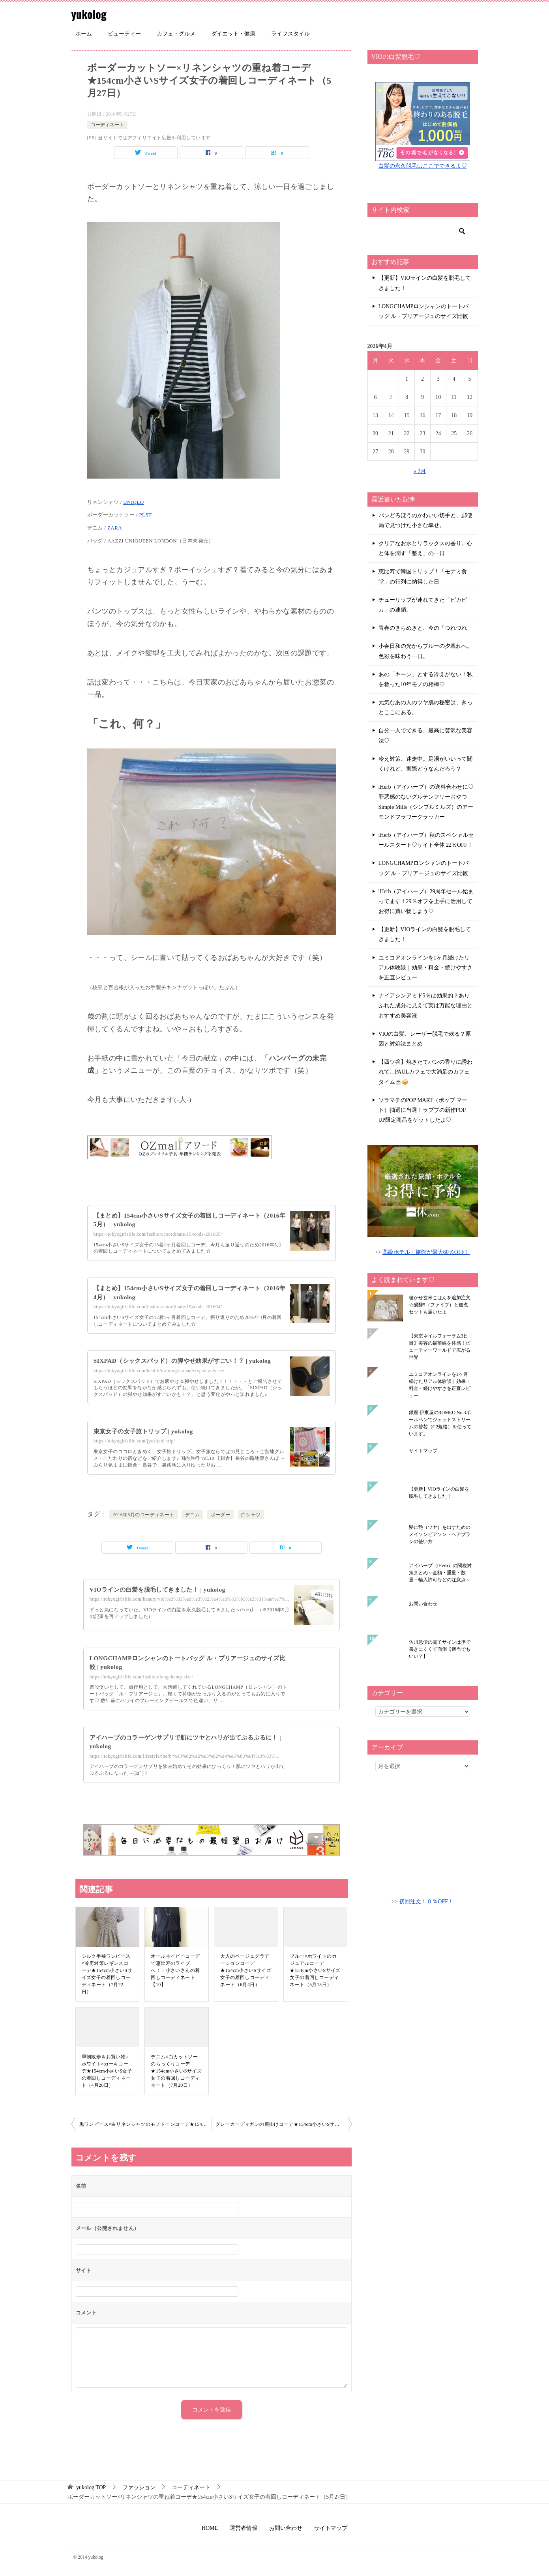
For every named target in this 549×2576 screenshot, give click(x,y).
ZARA (114, 528)
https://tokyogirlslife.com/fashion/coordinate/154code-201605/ (158, 1234)
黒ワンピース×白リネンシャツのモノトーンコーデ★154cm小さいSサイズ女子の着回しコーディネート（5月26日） (145, 2124)
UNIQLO (133, 502)
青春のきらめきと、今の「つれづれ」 (425, 628)
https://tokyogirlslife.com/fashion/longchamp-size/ (141, 1676)
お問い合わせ (423, 1604)
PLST (145, 515)
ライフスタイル (290, 34)
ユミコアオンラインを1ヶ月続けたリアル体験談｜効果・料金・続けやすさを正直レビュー (425, 967)
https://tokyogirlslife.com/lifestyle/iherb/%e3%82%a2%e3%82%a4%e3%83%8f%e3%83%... (185, 1755)
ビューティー (124, 34)
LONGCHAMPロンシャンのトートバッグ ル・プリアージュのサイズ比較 (423, 311)
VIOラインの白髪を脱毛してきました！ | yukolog (161, 1589)
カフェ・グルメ (176, 34)
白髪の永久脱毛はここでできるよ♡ (422, 166)
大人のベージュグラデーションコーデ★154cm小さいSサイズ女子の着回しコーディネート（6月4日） (245, 1970)
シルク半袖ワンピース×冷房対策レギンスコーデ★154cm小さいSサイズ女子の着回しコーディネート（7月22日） (107, 1973)
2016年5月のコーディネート (143, 1514)
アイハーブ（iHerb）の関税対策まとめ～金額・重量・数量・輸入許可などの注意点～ (440, 1573)
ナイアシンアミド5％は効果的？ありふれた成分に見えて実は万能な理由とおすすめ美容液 (425, 1005)
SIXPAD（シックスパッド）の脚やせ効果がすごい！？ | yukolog (187, 1360)
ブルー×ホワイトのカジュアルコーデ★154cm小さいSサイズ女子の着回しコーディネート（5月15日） (315, 1970)
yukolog (90, 13)
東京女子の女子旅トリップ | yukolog (146, 1431)
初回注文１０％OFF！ (426, 1901)
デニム (192, 1514)
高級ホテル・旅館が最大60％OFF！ (426, 1252)
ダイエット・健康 (233, 34)
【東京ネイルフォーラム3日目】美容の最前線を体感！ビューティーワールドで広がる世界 (439, 1346)
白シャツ (251, 1514)
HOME (210, 2528)
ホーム (83, 34)
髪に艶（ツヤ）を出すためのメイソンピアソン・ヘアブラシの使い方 (439, 1534)
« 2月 (420, 471)
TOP (91, 2487)
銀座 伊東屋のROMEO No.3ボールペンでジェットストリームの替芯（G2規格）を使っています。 (440, 1423)
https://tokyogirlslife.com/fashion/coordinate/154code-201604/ (158, 1307)
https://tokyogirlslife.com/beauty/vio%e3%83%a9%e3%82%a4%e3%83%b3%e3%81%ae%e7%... (190, 1599)
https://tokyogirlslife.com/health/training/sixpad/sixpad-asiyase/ (159, 1370)
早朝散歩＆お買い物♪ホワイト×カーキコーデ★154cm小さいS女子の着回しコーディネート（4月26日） (107, 2071)
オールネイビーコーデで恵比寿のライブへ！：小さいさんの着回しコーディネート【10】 (175, 1970)
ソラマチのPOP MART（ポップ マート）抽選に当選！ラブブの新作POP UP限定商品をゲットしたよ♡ (423, 1110)
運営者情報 (243, 2528)
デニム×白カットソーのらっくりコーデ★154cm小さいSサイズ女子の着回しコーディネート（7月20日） (176, 2071)
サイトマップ (423, 1451)
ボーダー (220, 1514)
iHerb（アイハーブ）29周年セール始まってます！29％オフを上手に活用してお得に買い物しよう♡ (426, 901)
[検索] (422, 231)
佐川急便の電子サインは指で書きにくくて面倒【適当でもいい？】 (439, 1649)
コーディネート (107, 124)
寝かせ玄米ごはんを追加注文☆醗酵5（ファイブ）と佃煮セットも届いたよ (439, 1305)
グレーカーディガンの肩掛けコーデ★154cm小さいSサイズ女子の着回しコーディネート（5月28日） (283, 2124)
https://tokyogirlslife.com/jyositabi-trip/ (134, 1441)
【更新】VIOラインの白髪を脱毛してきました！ (424, 283)
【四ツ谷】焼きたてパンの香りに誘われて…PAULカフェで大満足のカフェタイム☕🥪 (425, 1072)
